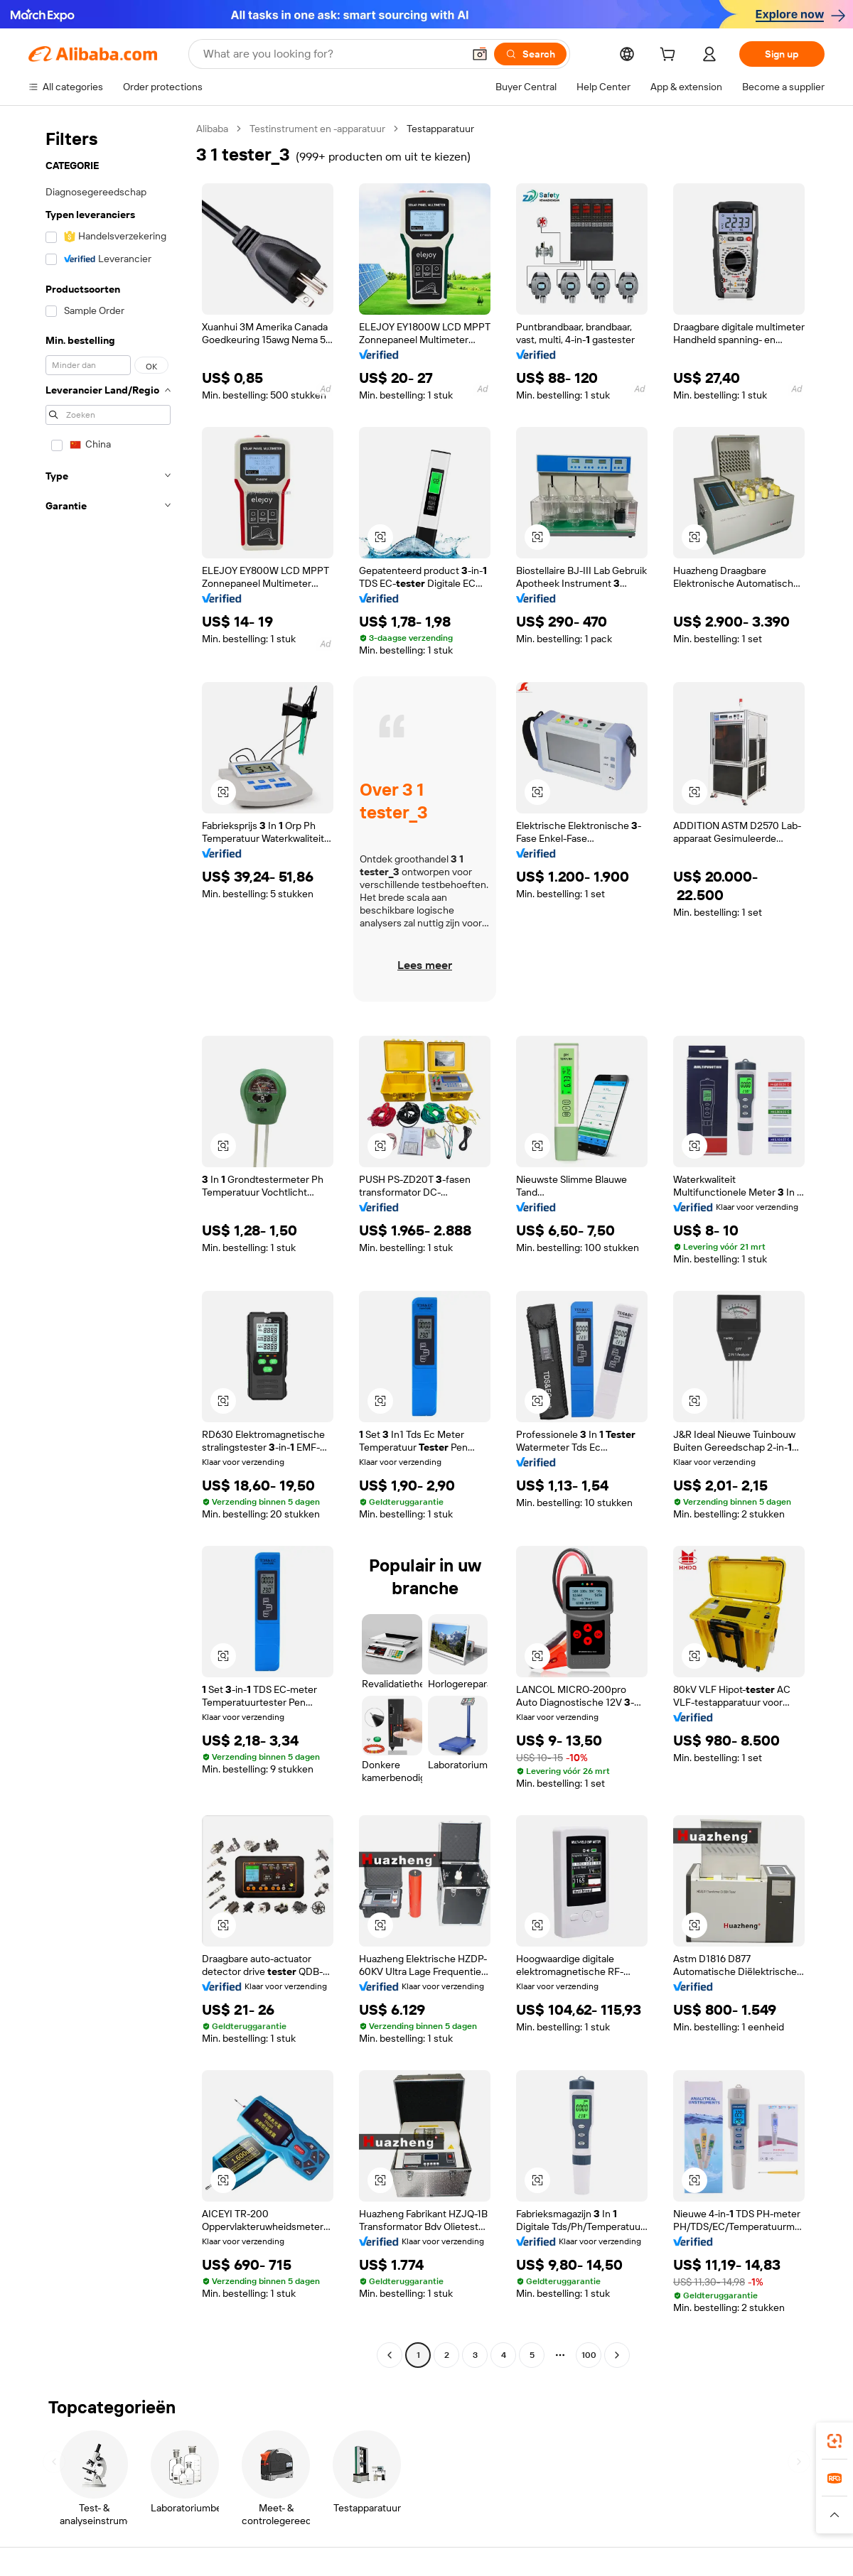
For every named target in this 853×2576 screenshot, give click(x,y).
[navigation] (108, 1244)
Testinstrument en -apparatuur (317, 128)
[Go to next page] (617, 2355)
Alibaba (212, 128)
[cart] (670, 56)
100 (588, 2355)
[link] (834, 2441)
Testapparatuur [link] (440, 128)
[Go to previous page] (389, 2355)
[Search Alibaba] (331, 54)
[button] (479, 54)
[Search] (530, 54)
